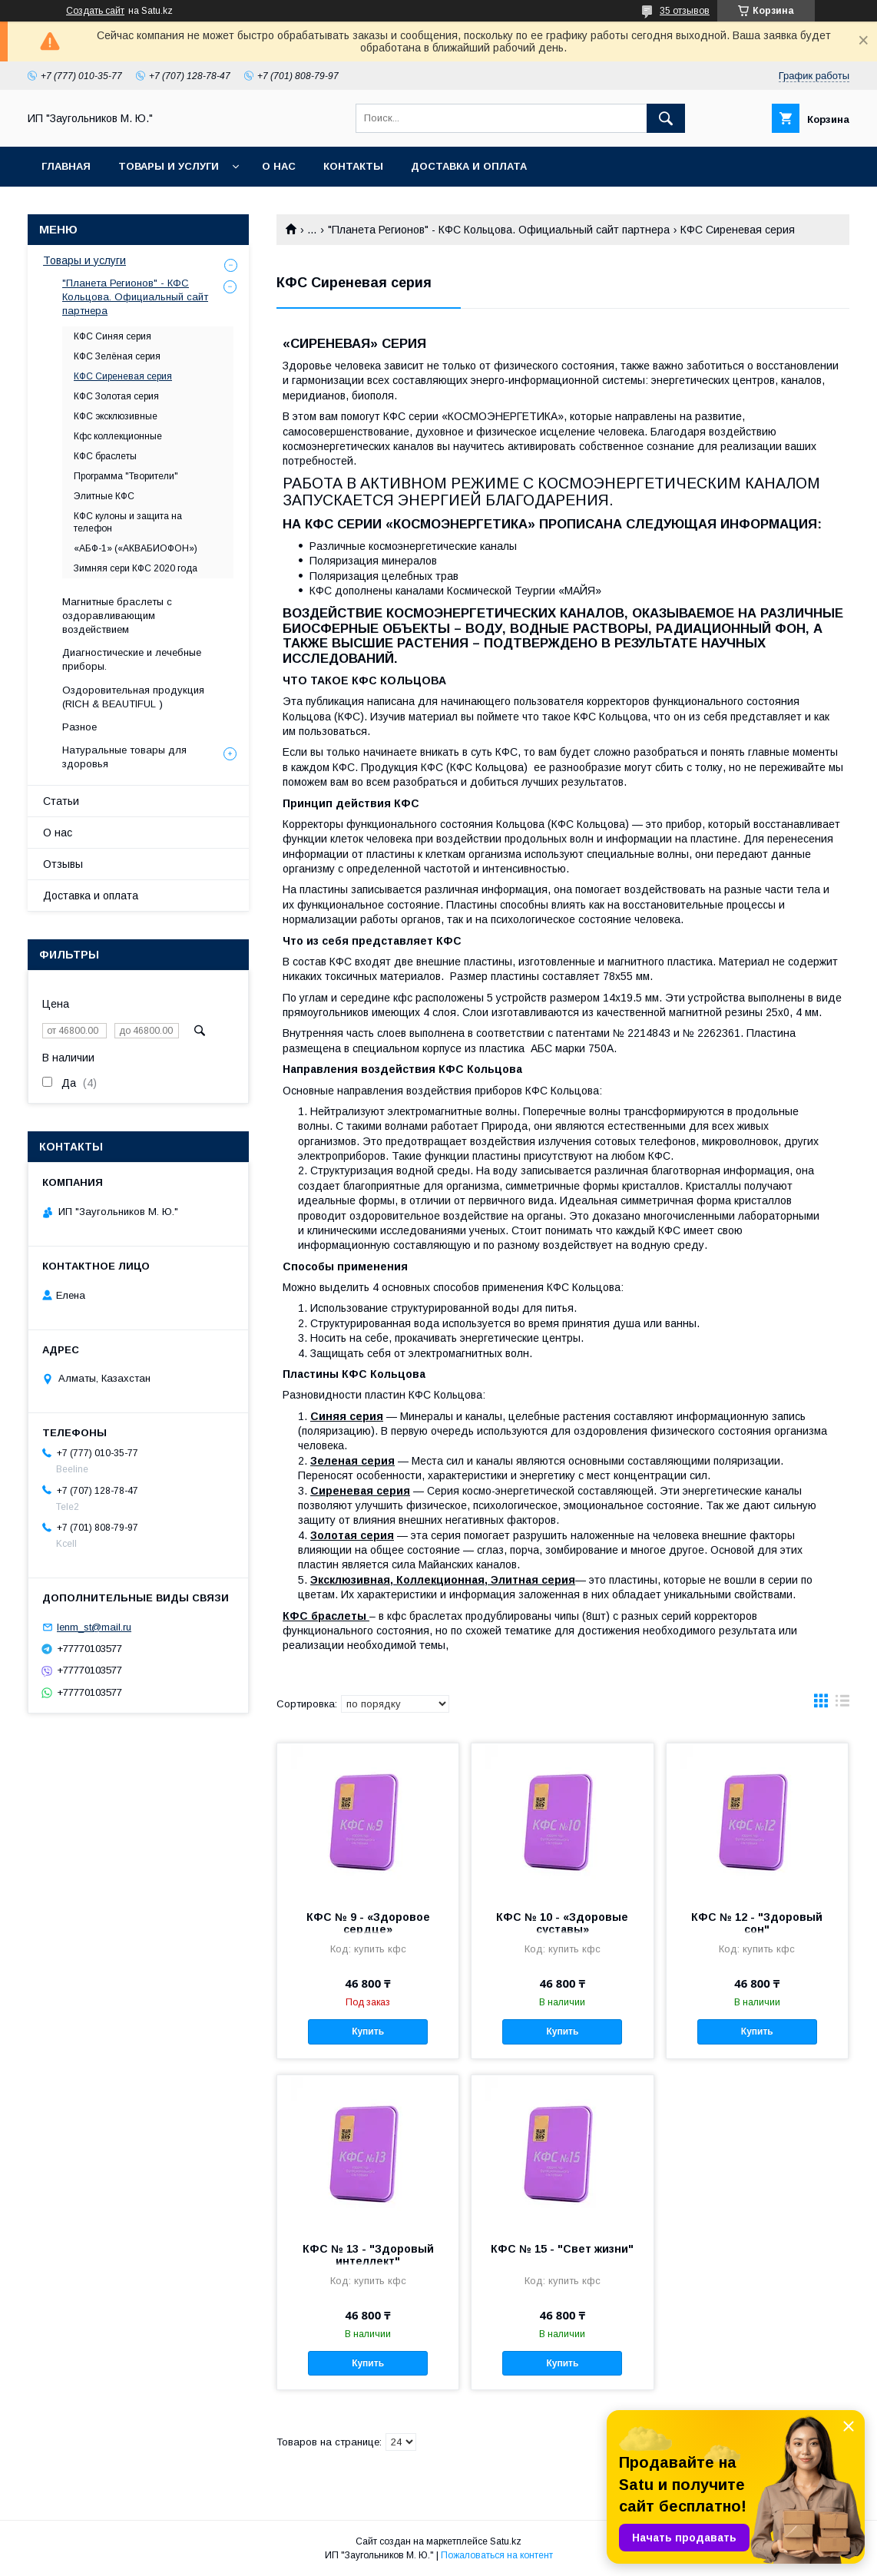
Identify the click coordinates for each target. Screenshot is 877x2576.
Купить (368, 2031)
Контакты (353, 166)
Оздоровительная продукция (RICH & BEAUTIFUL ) (133, 697)
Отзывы (63, 864)
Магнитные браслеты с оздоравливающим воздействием (117, 615)
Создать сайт (95, 10)
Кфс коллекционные (118, 436)
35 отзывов (685, 10)
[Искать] (666, 118)
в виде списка (842, 1704)
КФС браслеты (105, 456)
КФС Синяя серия (112, 336)
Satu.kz (505, 2541)
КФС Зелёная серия (117, 356)
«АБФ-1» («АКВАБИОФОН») (135, 548)
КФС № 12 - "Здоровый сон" (756, 1923)
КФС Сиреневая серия (123, 376)
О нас (279, 166)
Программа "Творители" (126, 476)
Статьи (61, 801)
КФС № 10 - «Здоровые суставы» (562, 1923)
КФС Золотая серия (116, 396)
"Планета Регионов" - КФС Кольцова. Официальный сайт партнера (499, 229)
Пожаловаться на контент (497, 2555)
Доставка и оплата (469, 166)
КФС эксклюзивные (115, 416)
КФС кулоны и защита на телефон (128, 522)
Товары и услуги (168, 166)
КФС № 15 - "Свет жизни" (562, 2249)
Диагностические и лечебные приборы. (131, 659)
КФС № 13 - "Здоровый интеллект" (368, 2255)
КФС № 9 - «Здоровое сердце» (368, 1923)
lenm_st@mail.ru (94, 1627)
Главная (66, 166)
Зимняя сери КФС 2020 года (135, 568)
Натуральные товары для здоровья (124, 757)
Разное (79, 727)
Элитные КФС (104, 496)
